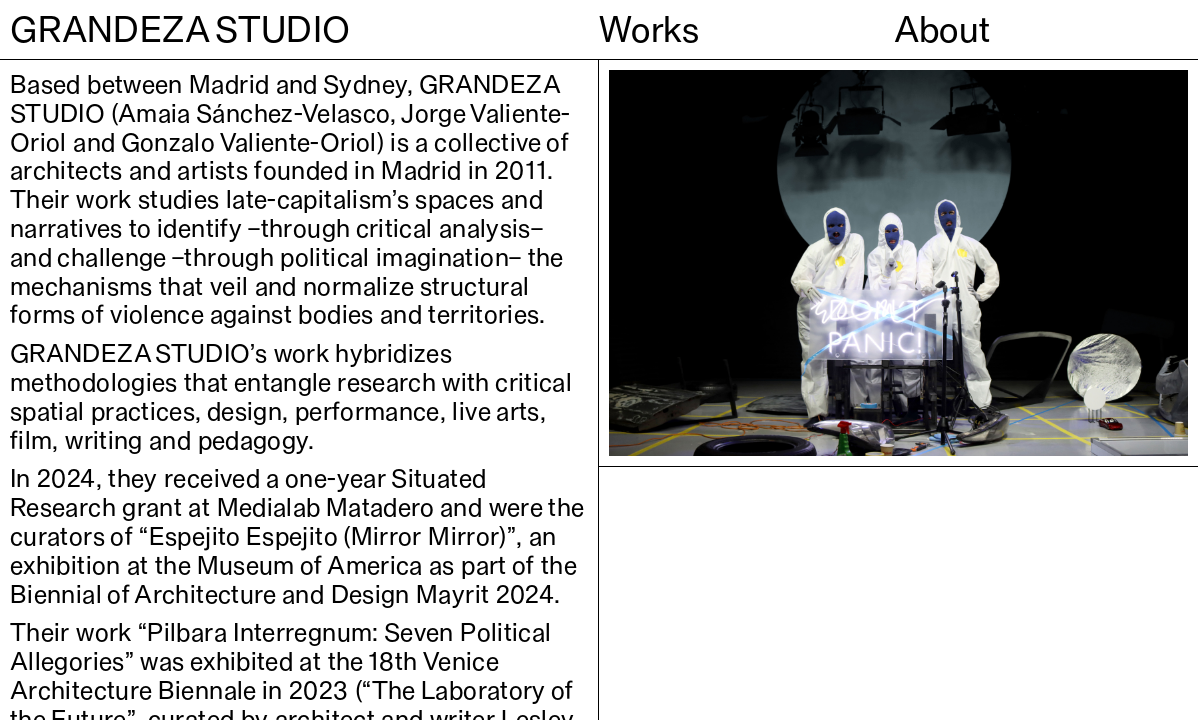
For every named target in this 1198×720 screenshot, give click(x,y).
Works (649, 29)
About (942, 29)
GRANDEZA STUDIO (180, 29)
